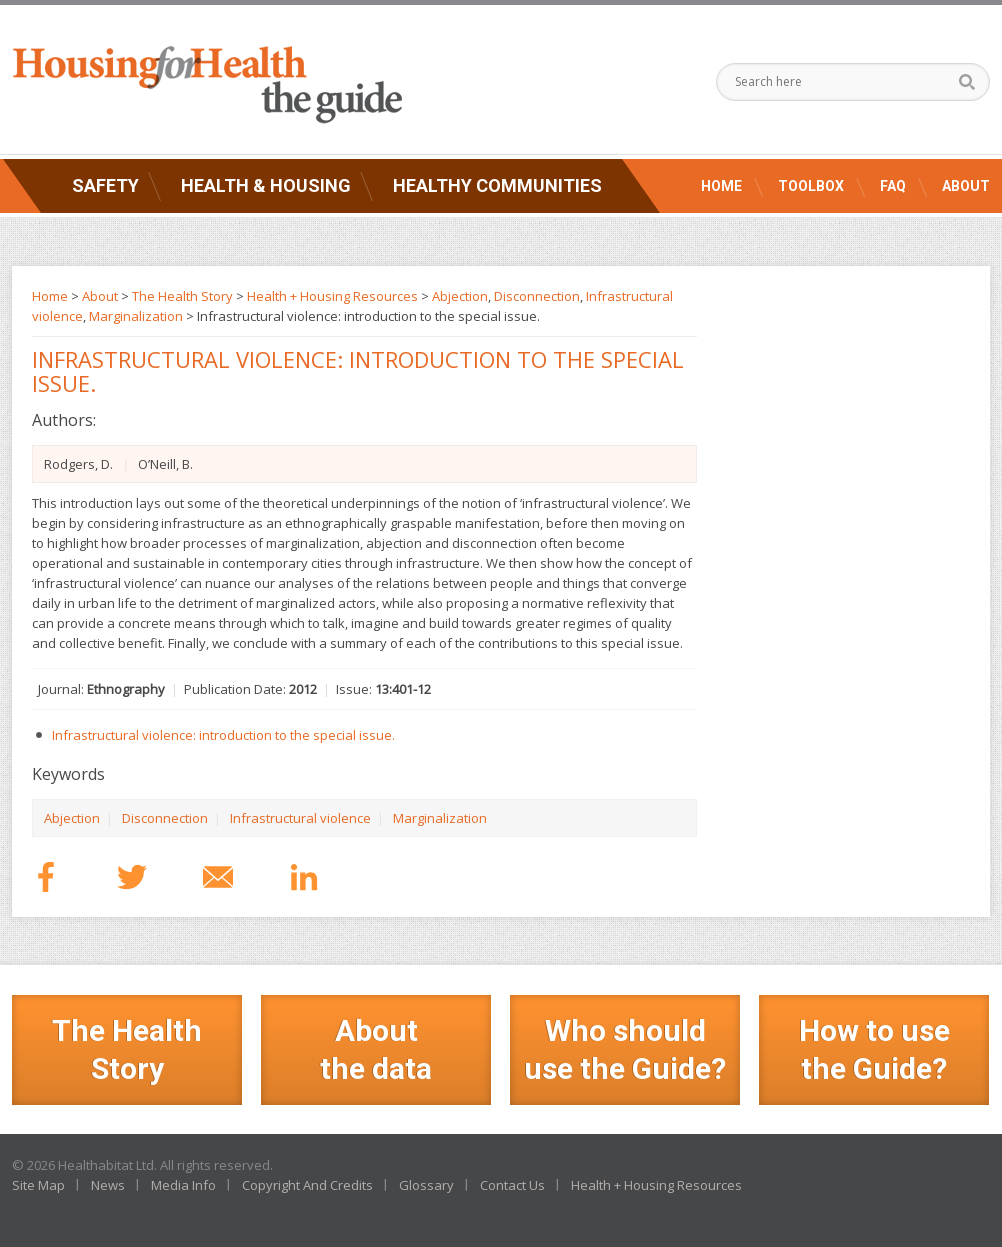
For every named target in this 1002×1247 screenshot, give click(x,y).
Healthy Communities (497, 185)
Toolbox (811, 186)
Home (721, 186)
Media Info (183, 1185)
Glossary (426, 1185)
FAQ (893, 186)
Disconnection (165, 818)
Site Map (38, 1185)
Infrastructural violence (300, 818)
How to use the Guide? (874, 1049)
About (966, 186)
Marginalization (440, 818)
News (108, 1185)
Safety (105, 185)
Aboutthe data (376, 1049)
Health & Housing (266, 185)
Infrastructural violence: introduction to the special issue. (223, 735)
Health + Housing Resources (332, 296)
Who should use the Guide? (625, 1049)
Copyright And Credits (307, 1185)
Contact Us (512, 1185)
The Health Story (182, 296)
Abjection (72, 818)
